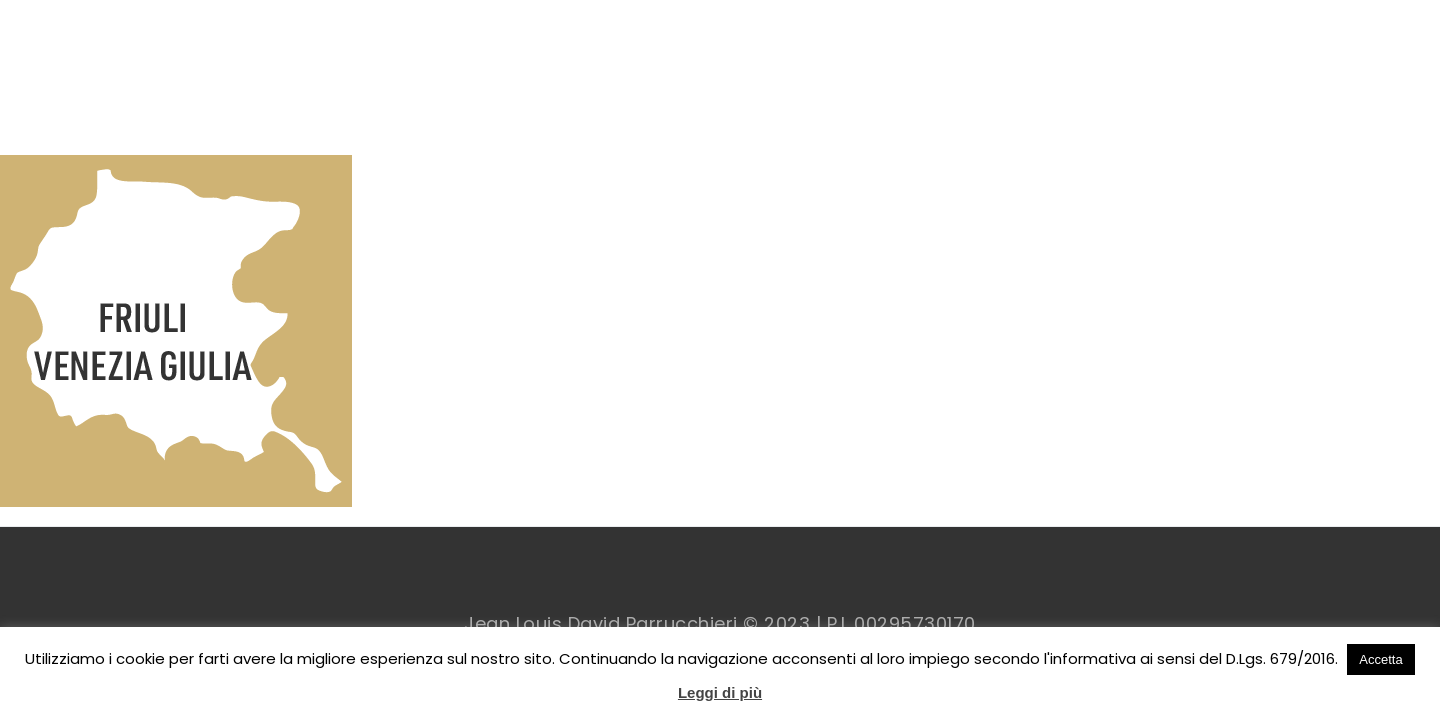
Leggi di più (720, 692)
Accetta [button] (1380, 659)
